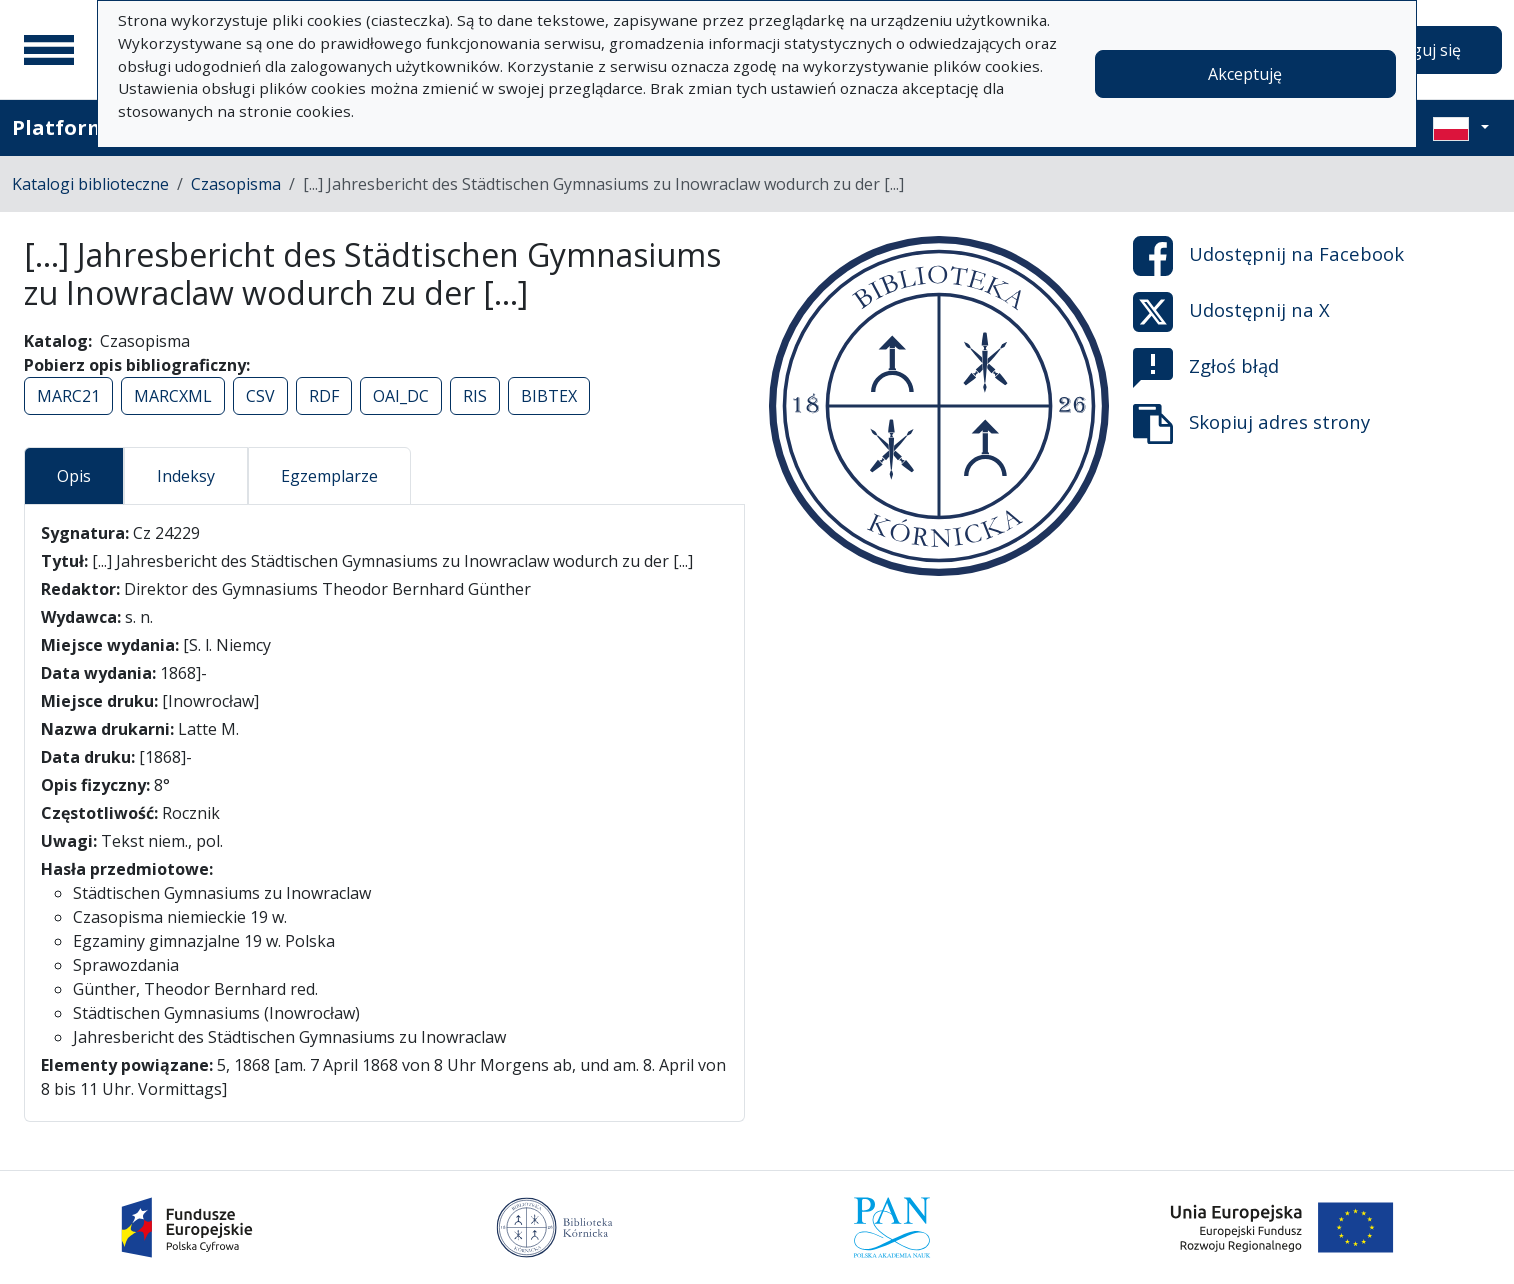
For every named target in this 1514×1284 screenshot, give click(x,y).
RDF (324, 396)
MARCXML (173, 396)
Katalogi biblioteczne (90, 184)
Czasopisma (236, 184)
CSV (260, 396)
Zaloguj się (1420, 50)
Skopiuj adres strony (1251, 424)
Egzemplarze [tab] (329, 476)
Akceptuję (1245, 74)
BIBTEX (549, 396)
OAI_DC (401, 396)
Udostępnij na (1268, 256)
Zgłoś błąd (1206, 368)
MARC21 (68, 396)
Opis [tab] (74, 476)
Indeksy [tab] (186, 476)
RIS (475, 396)
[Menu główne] (49, 50)
